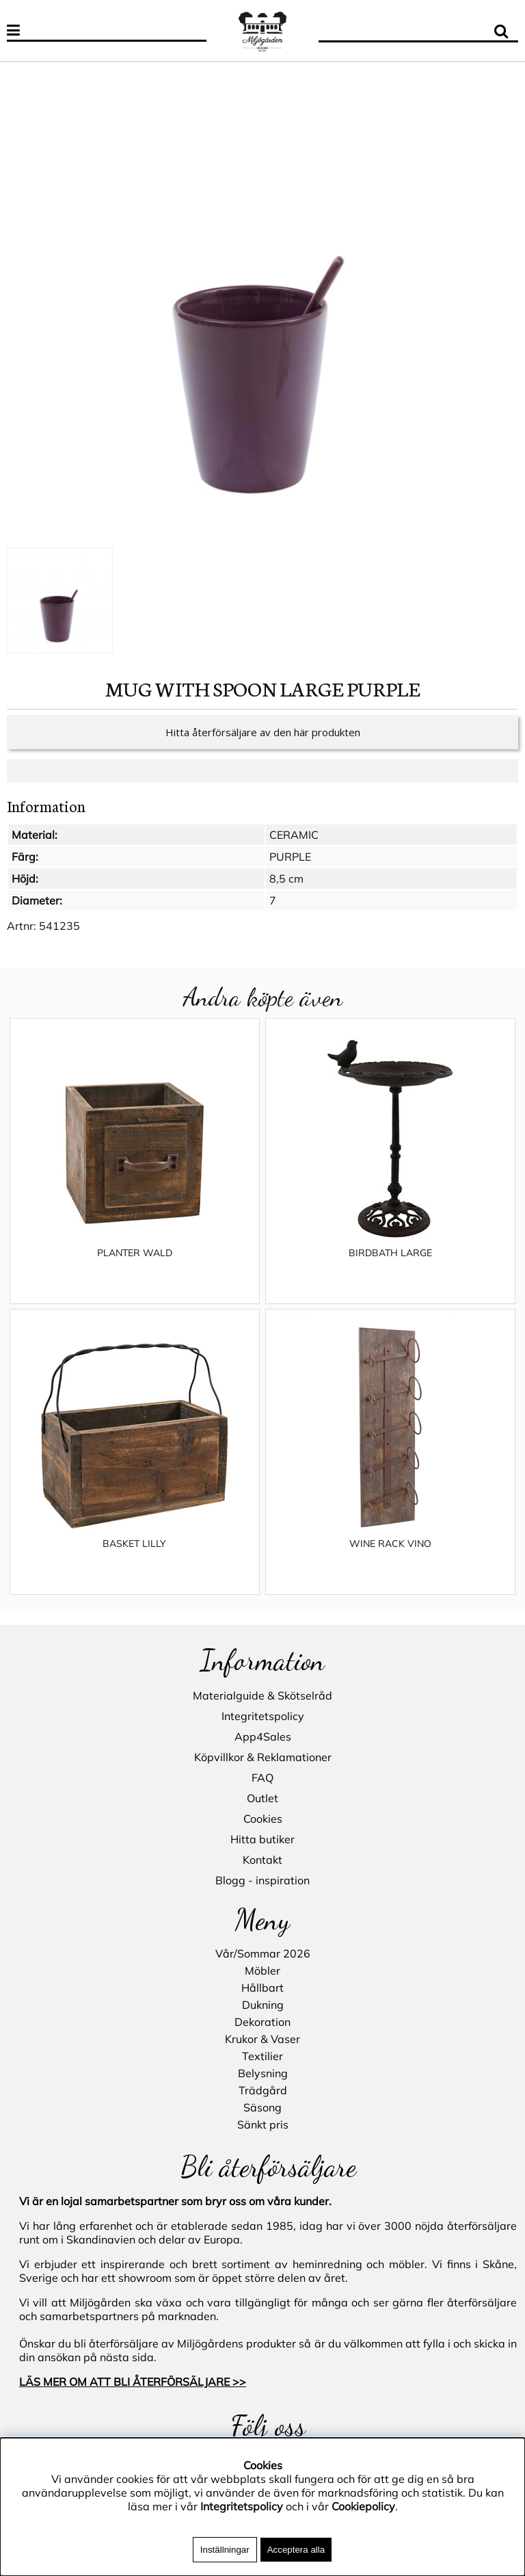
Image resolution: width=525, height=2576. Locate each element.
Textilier (262, 2056)
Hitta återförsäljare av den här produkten (262, 746)
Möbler (262, 1970)
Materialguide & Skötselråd (262, 1695)
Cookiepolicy (363, 2506)
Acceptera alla (296, 2550)
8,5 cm (286, 892)
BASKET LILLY (134, 1557)
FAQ (262, 1777)
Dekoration (262, 2022)
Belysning (263, 2073)
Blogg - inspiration (262, 1880)
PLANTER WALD (134, 1266)
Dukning (263, 2005)
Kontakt (262, 1859)
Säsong (262, 2107)
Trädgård (263, 2090)
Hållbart (262, 1987)
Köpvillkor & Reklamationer (263, 1757)
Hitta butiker (262, 1839)
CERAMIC (294, 848)
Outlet (262, 1798)
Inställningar (225, 2550)
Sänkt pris (262, 2124)
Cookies (262, 1818)
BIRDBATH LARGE (390, 1266)
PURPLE (290, 870)
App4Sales (262, 1736)
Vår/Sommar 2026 (262, 1953)
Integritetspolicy (262, 1716)
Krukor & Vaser (262, 2039)
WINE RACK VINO (390, 1557)
